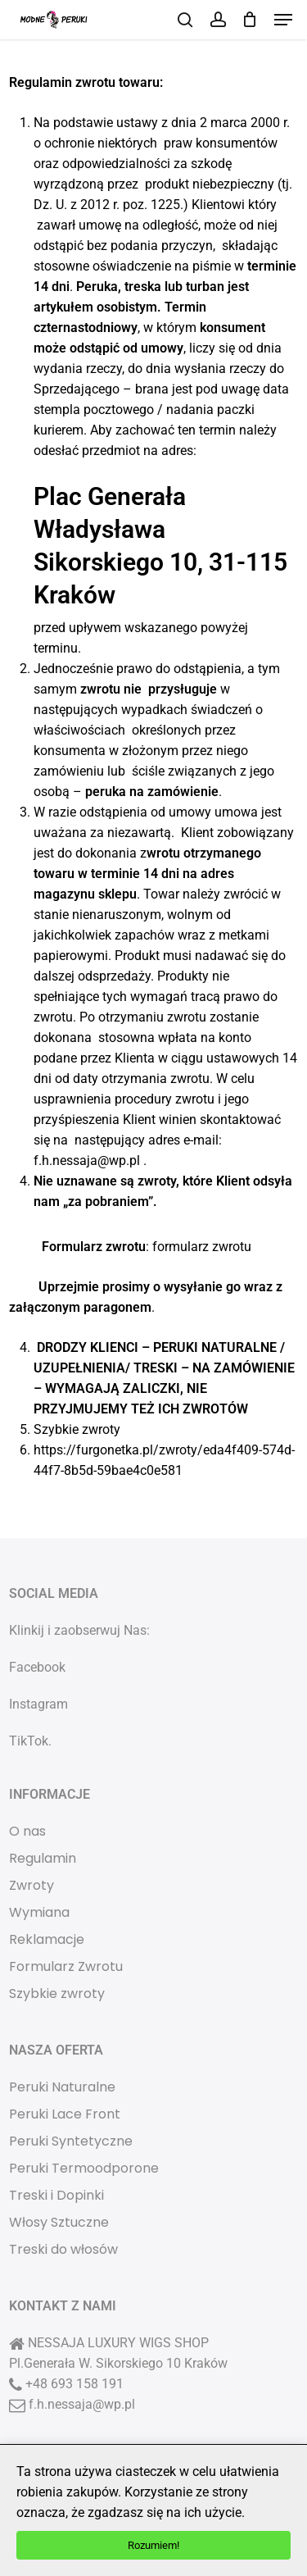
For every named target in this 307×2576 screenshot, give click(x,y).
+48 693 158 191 (74, 2384)
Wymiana (39, 1912)
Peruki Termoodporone (84, 2168)
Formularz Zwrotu (66, 1966)
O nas (27, 1831)
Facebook (37, 1667)
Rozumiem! (153, 2545)
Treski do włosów (63, 2249)
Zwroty (31, 1885)
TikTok (28, 1741)
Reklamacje (46, 1939)
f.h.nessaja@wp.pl (82, 2404)
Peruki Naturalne (62, 2087)
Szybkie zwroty (57, 1993)
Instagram (38, 1704)
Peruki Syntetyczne (71, 2141)
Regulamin (42, 1858)
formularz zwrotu (201, 1246)
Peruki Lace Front (64, 2114)
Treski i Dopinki (56, 2195)
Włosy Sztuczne (59, 2222)
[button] (283, 19)
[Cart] (250, 20)
